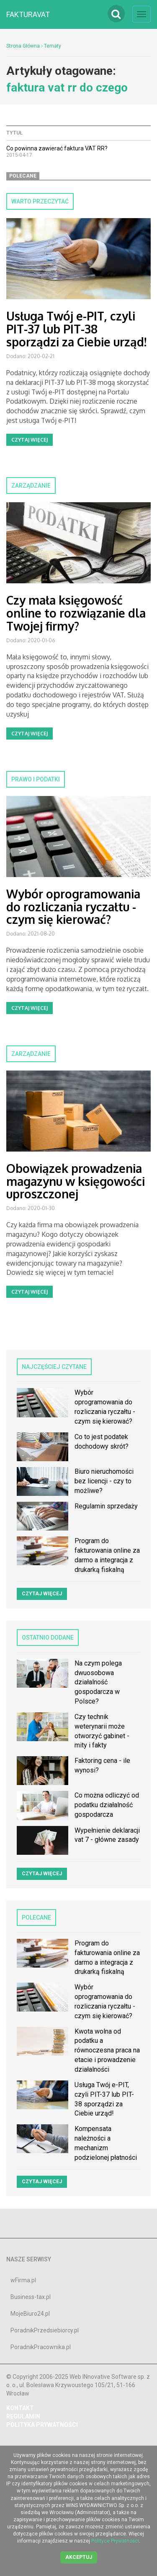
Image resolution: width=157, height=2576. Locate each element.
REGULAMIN (23, 2416)
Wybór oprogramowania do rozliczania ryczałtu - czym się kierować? (73, 906)
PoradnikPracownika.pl (40, 2347)
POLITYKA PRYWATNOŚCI (42, 2424)
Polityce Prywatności (115, 2541)
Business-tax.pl (30, 2297)
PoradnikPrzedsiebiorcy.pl (44, 2330)
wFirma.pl (23, 2280)
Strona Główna (23, 46)
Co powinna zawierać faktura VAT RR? (57, 148)
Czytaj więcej (29, 440)
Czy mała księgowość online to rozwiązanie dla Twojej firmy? (76, 613)
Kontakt (20, 2408)
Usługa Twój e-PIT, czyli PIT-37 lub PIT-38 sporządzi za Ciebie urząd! (76, 328)
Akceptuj (78, 2557)
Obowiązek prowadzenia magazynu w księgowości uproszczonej (75, 1181)
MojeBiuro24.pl (30, 2313)
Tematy (52, 46)
